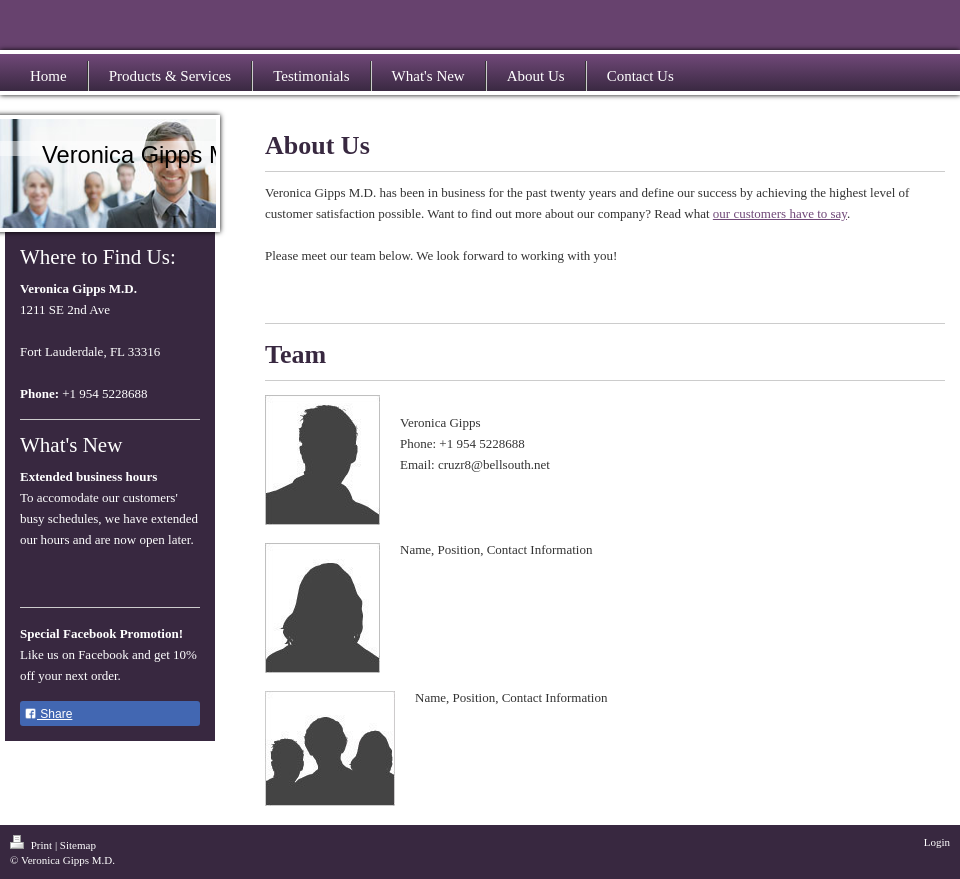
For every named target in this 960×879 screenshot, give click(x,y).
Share (48, 714)
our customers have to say (780, 213)
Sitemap (78, 845)
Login (937, 842)
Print (32, 845)
